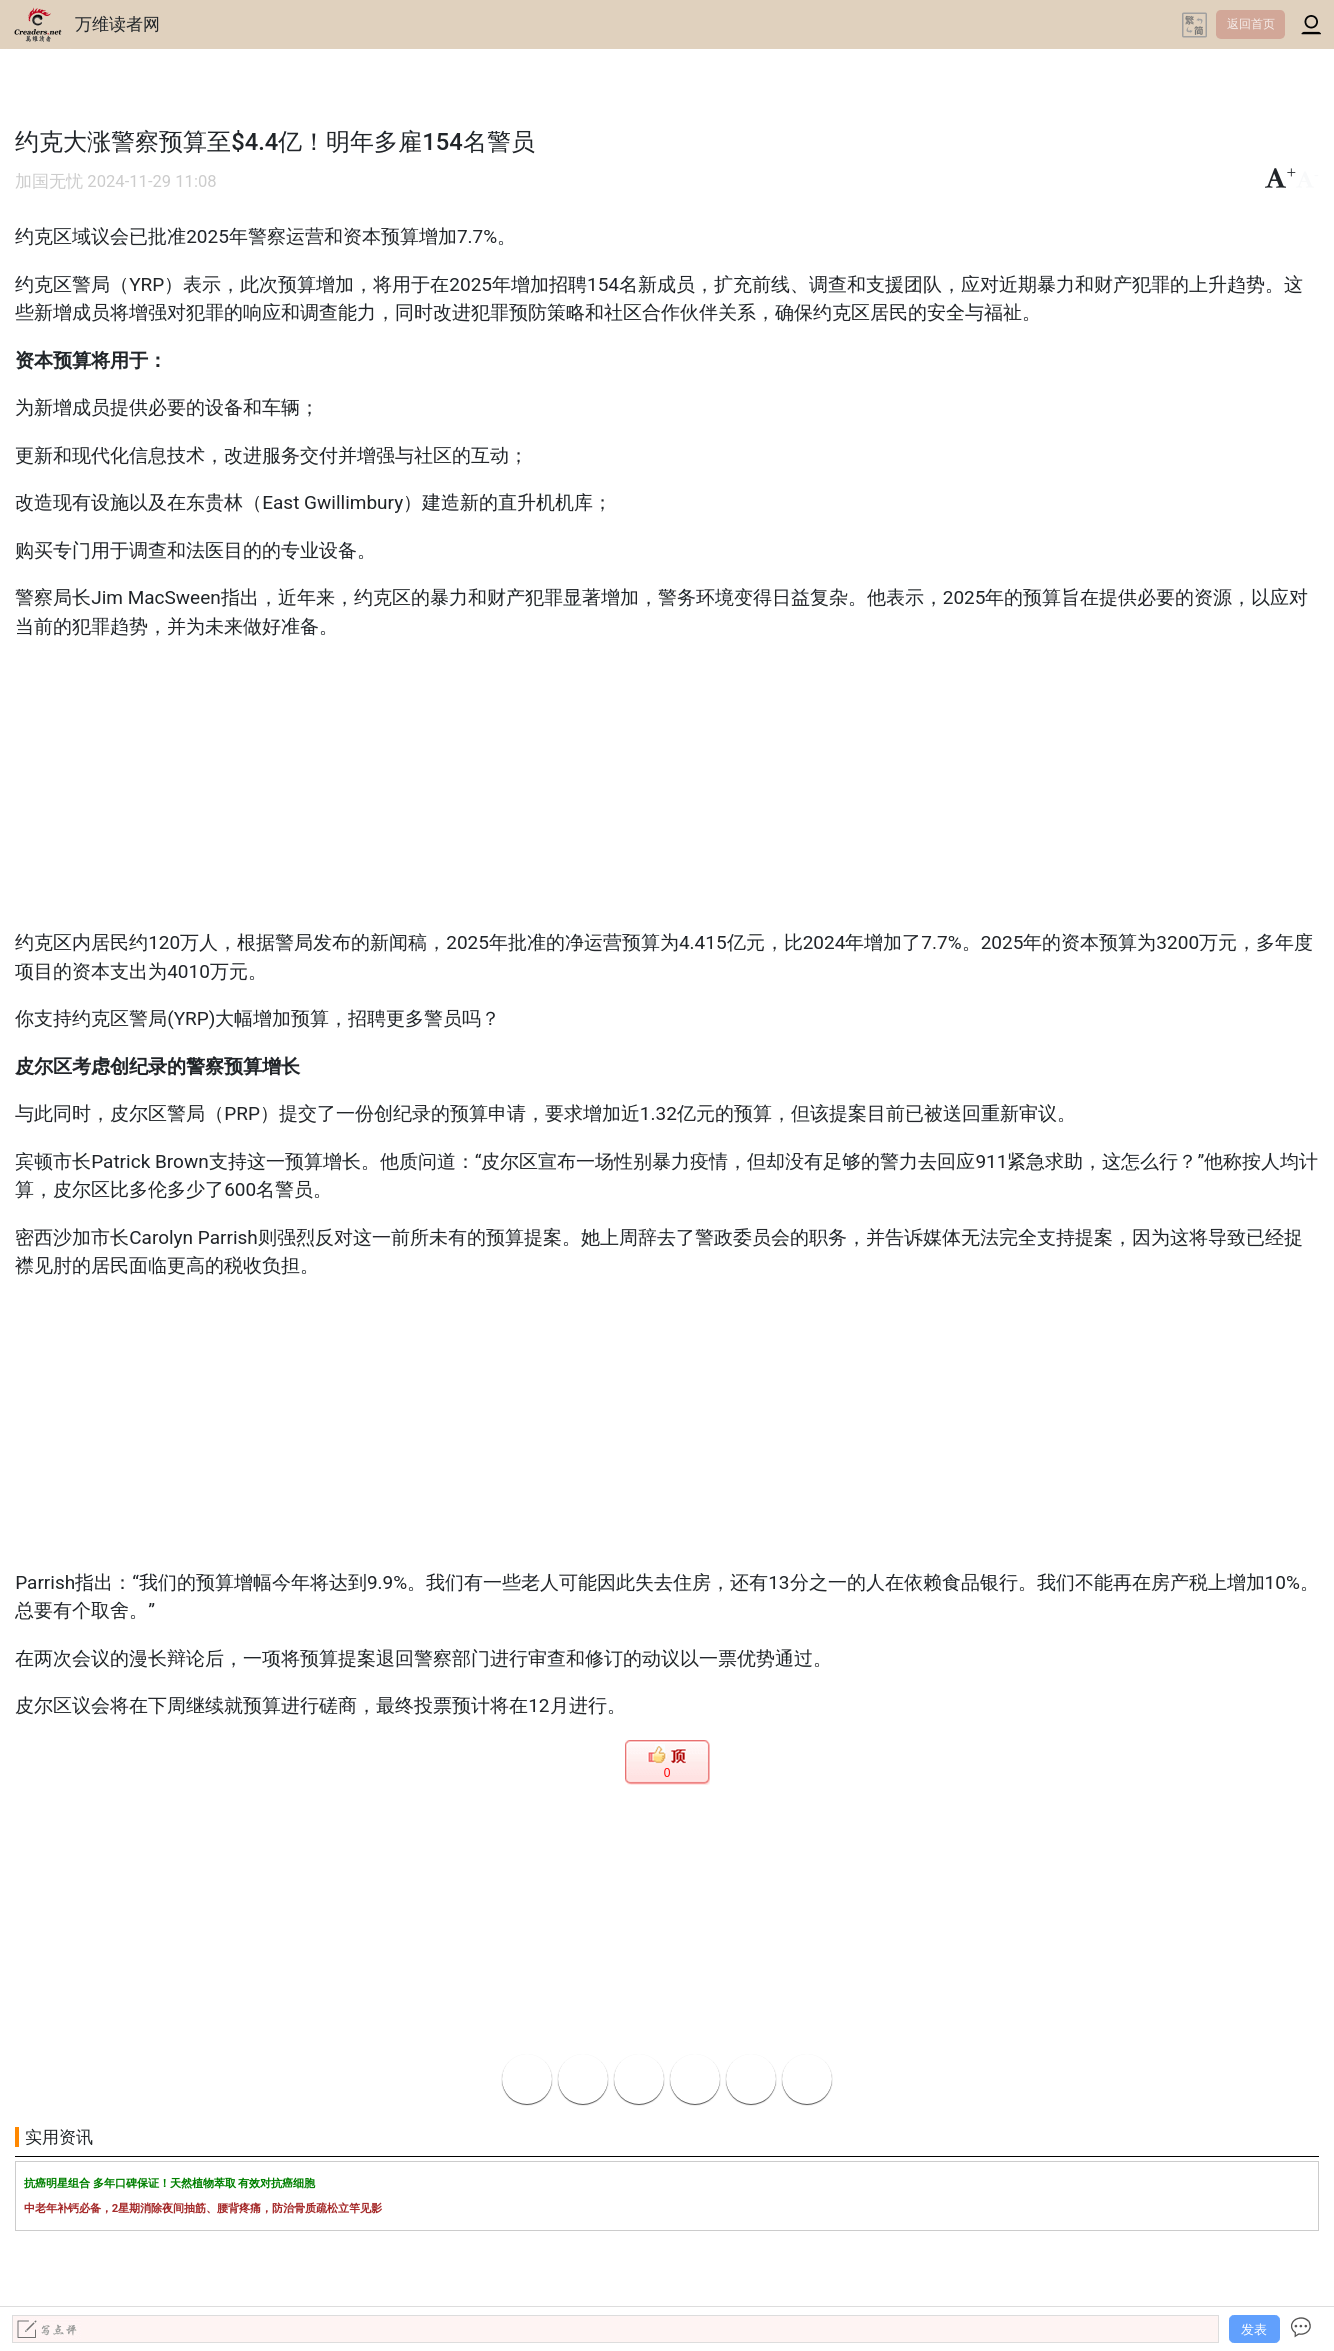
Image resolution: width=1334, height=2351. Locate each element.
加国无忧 (49, 181)
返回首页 (1251, 24)
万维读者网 (117, 24)
